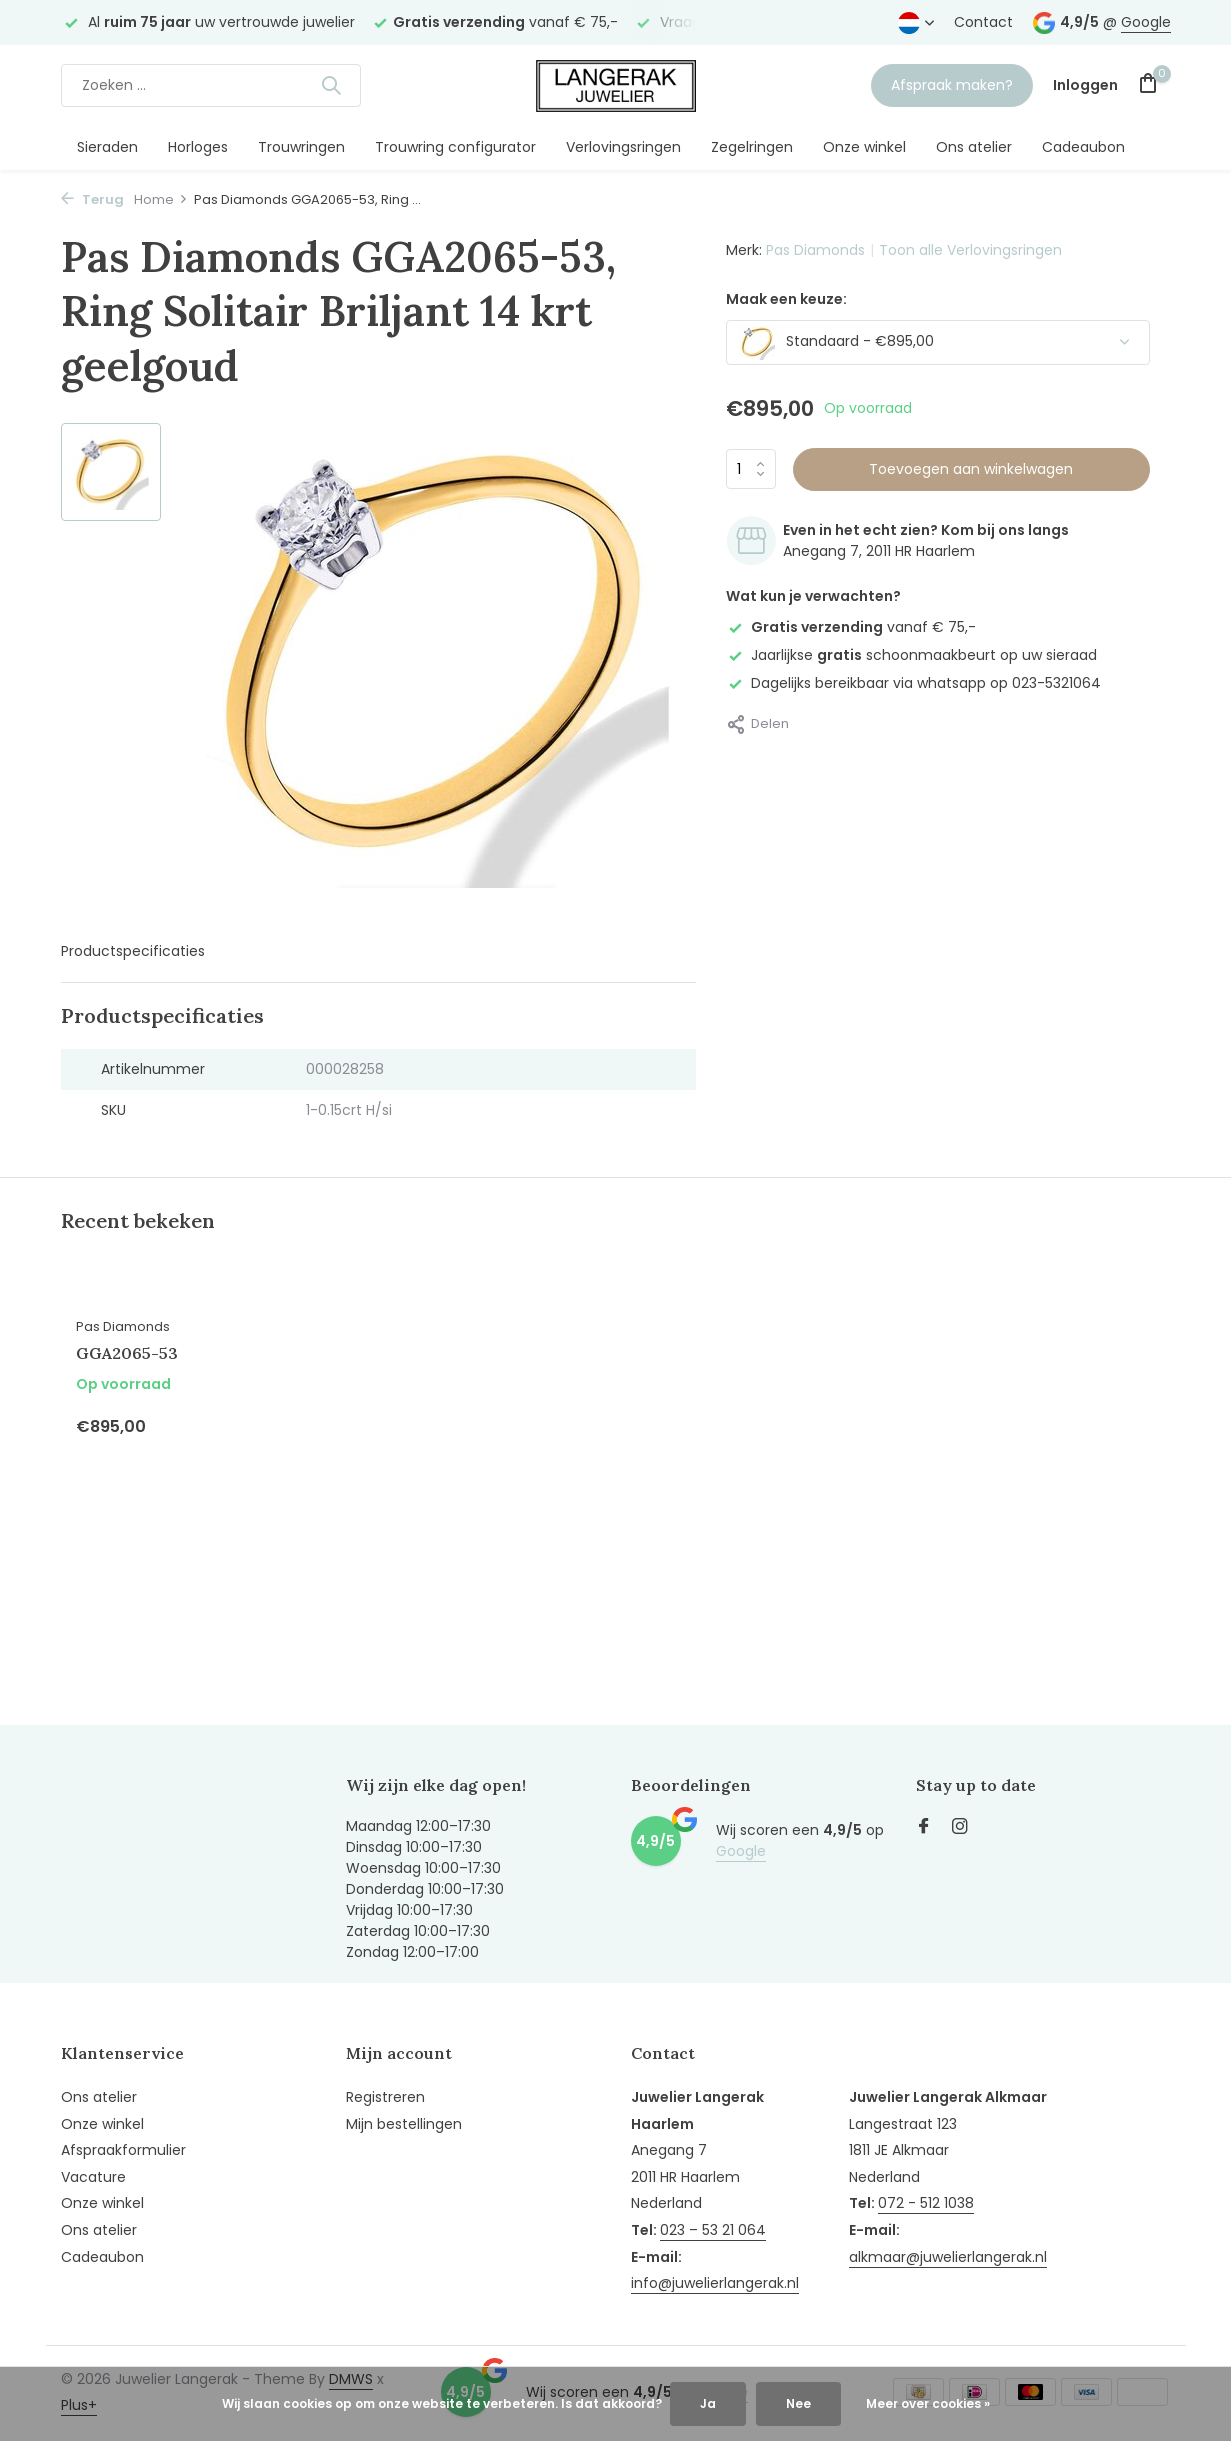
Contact (983, 22)
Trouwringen (301, 147)
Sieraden (107, 147)
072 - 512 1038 (926, 2203)
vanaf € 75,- (851, 627)
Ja (708, 2403)
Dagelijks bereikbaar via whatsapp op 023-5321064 (913, 683)
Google (1146, 22)
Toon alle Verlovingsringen (970, 250)
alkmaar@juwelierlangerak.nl (948, 2257)
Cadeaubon (1083, 147)
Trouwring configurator (455, 147)
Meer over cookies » (928, 2403)
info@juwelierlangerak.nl (715, 2283)
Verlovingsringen (623, 147)
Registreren (385, 2097)
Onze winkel (864, 147)
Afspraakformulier (123, 2150)
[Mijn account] (1085, 85)
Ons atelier (974, 147)
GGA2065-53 (127, 1353)
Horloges (198, 147)
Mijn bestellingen (404, 2124)
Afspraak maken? (952, 85)
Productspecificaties (133, 951)
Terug (92, 199)
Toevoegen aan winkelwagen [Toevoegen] (971, 469)
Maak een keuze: (786, 299)
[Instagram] (960, 1828)
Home (161, 199)
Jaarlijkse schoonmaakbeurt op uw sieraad (911, 655)
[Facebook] (924, 1828)
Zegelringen (752, 147)
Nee (798, 2403)
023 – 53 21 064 (713, 2230)
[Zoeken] (211, 85)
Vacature (93, 2177)
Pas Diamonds (815, 250)
